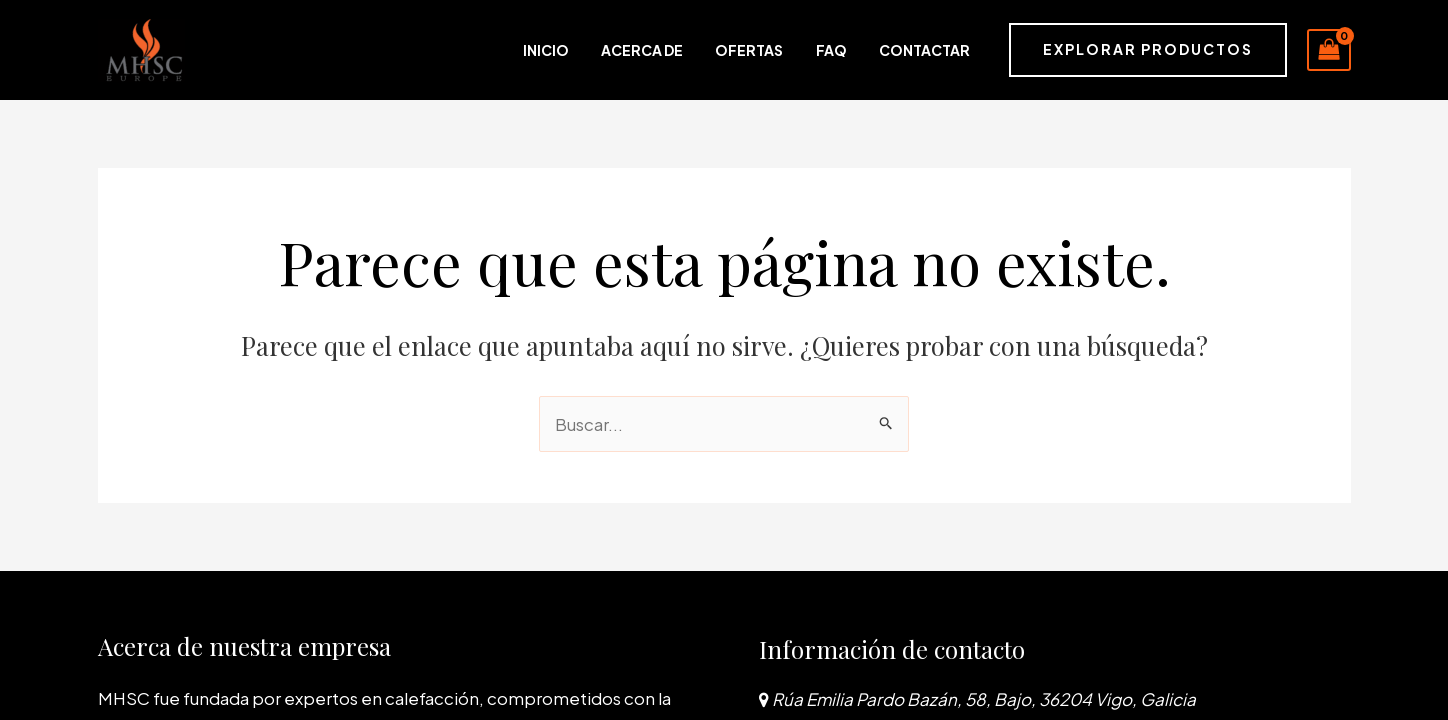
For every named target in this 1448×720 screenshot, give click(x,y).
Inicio (609, 50)
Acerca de (690, 50)
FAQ (848, 50)
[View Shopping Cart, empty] (1329, 50)
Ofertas (782, 50)
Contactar (926, 50)
